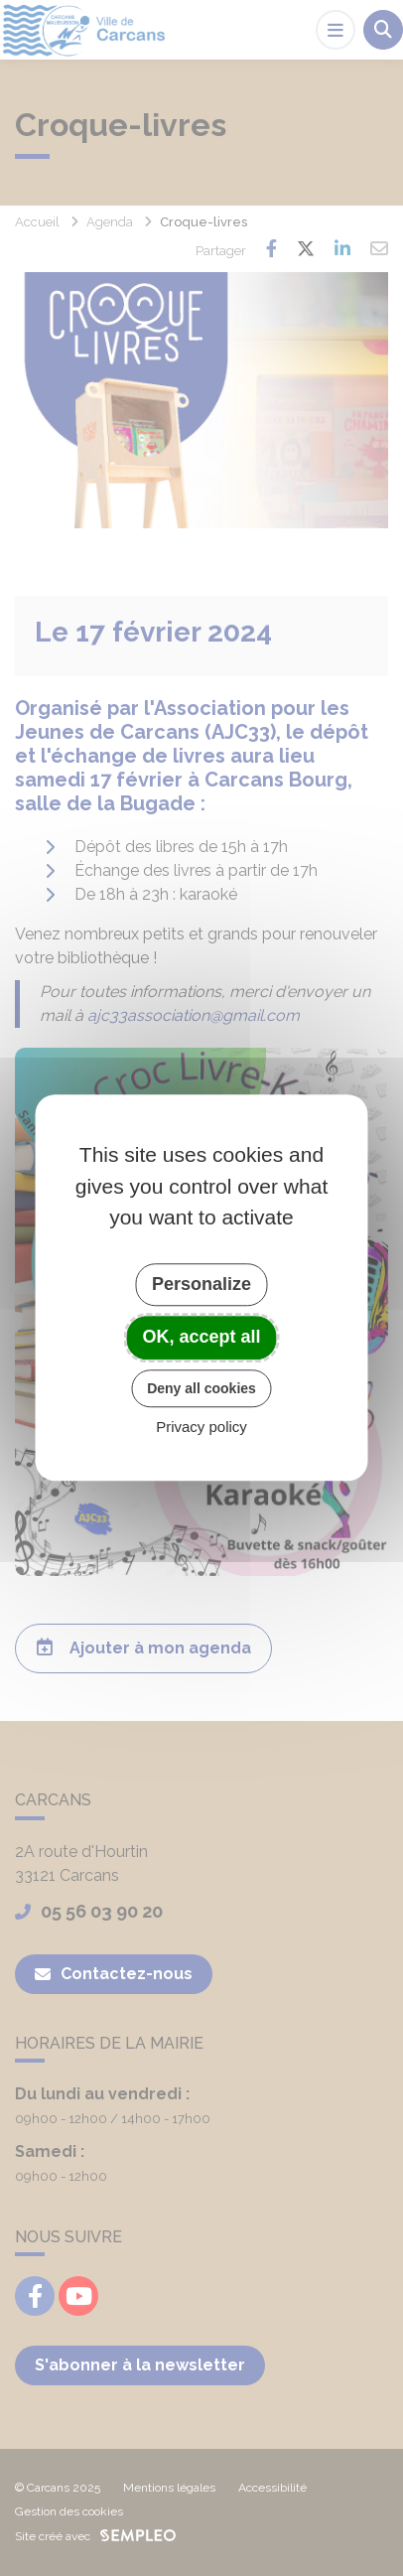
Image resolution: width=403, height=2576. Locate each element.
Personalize (201, 1284)
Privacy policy (201, 1427)
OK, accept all (201, 1337)
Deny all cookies (201, 1388)
